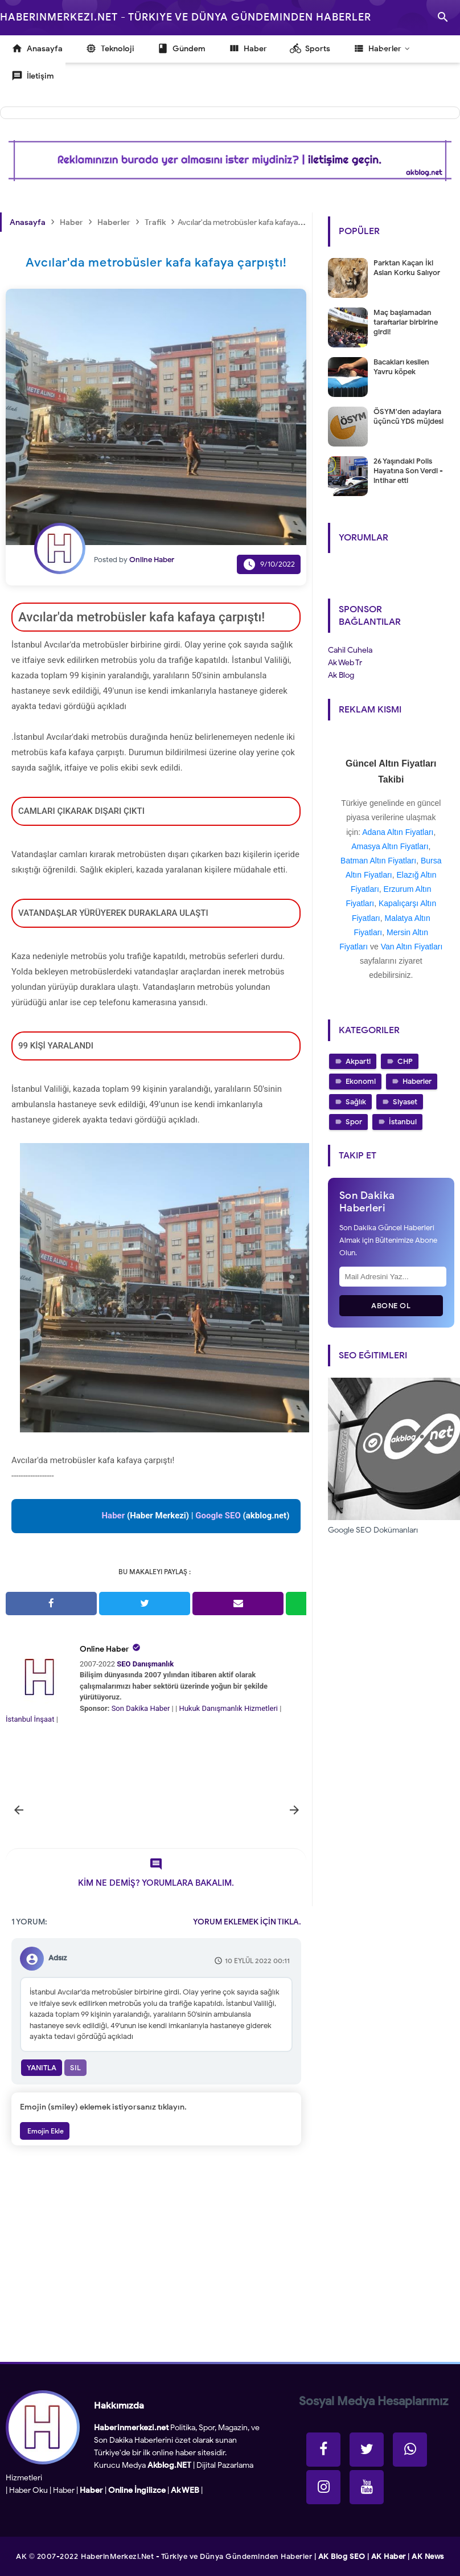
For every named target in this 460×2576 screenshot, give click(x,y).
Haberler (417, 1081)
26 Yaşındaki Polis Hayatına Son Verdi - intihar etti (408, 470)
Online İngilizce (137, 2490)
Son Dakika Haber (141, 1708)
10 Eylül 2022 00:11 (257, 1960)
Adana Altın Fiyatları (397, 832)
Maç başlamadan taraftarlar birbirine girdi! (405, 322)
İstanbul (403, 1122)
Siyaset (405, 1102)
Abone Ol (390, 1305)
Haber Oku (28, 2490)
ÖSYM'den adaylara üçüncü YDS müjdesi (408, 416)
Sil (75, 2068)
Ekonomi (361, 1081)
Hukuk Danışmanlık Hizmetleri (229, 1708)
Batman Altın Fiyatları (378, 860)
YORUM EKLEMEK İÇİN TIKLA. (247, 1922)
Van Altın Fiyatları (412, 946)
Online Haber (104, 1649)
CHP (405, 1061)
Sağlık (356, 1102)
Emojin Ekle (45, 2131)
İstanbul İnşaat (31, 1719)
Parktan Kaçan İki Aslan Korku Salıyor (406, 267)
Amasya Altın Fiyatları (389, 846)
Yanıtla (41, 2068)
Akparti (358, 1061)
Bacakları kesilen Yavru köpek (401, 366)
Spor (354, 1122)
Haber (64, 2490)
